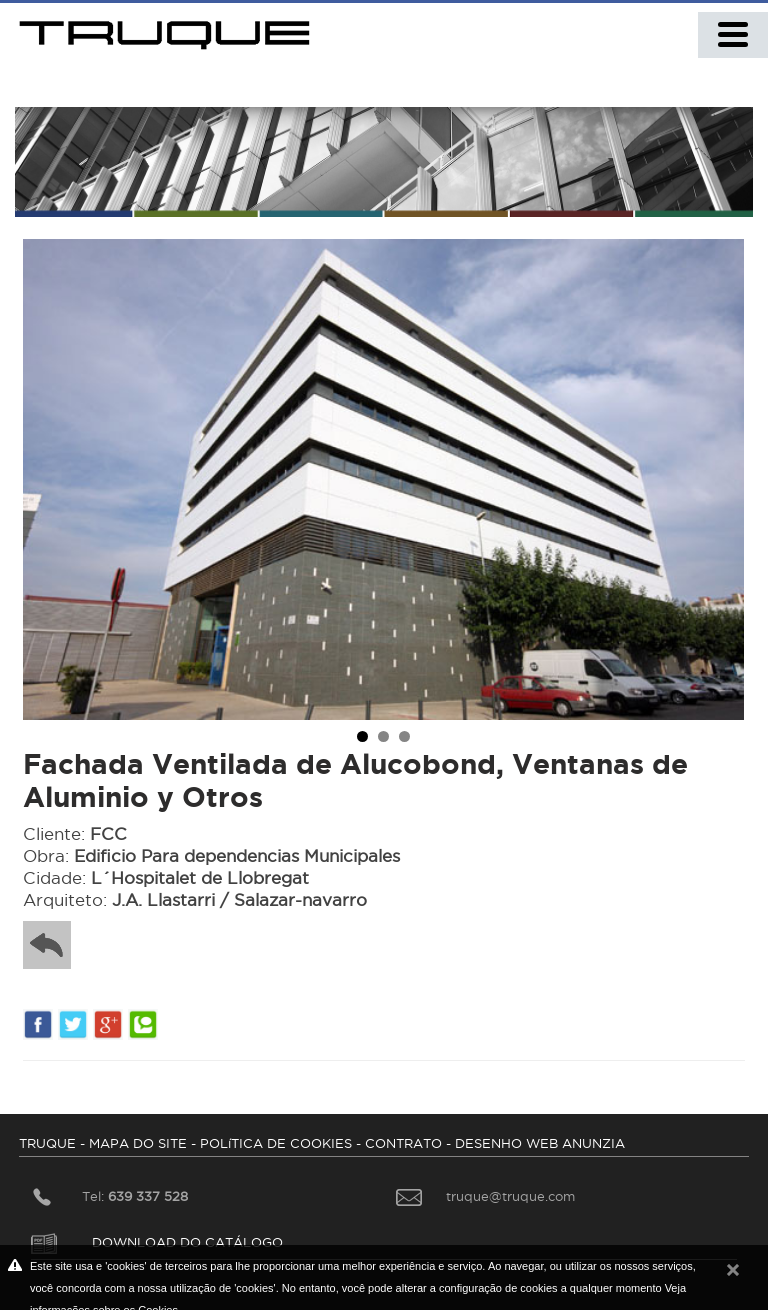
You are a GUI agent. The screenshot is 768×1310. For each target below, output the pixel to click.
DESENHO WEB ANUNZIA (540, 1143)
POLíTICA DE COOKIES (276, 1143)
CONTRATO (403, 1143)
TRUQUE (47, 1143)
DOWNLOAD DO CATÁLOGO (157, 1242)
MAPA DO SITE (138, 1143)
